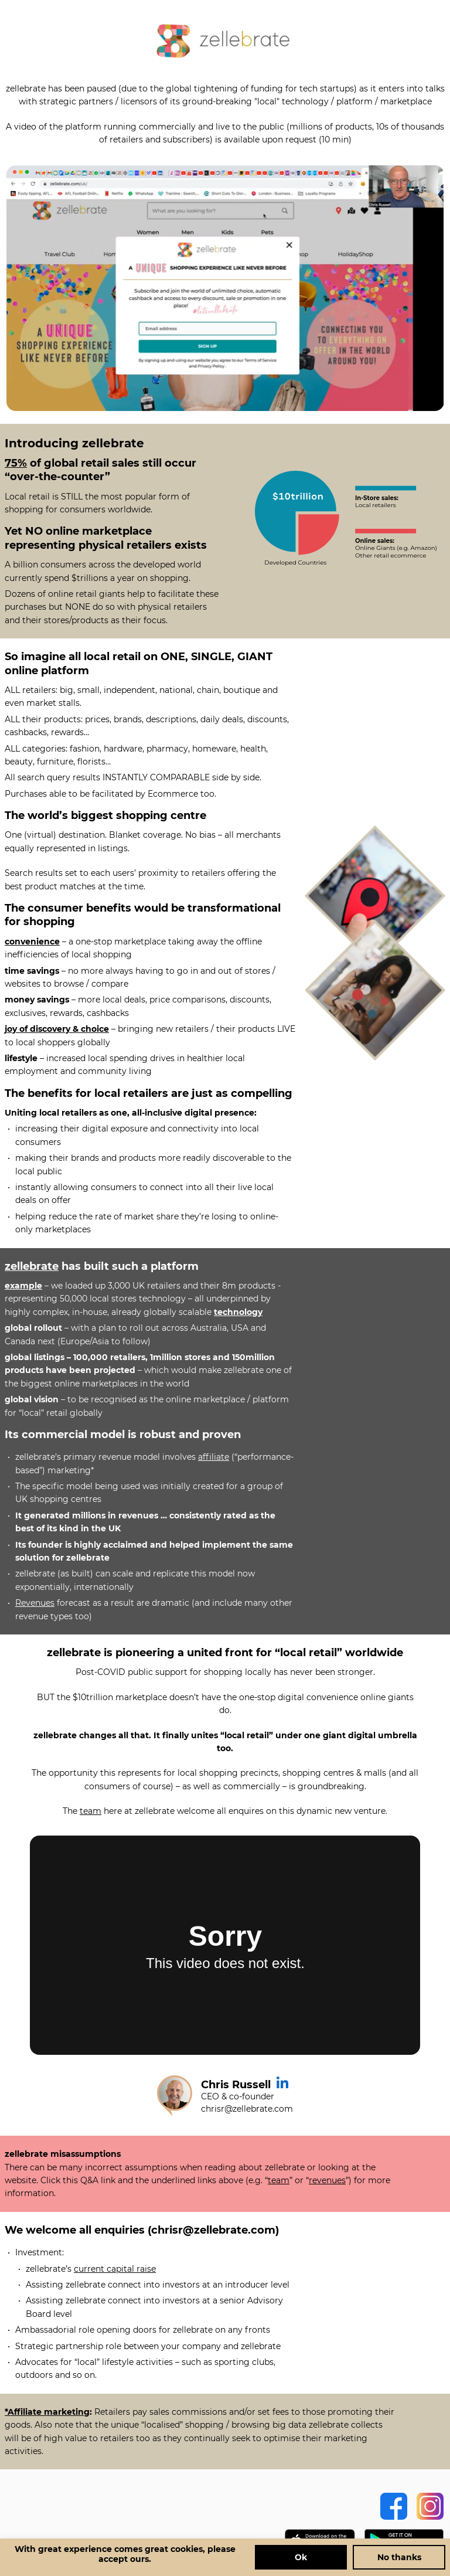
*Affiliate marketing (47, 2412)
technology (238, 1312)
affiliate (213, 1457)
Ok (301, 2557)
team (90, 1811)
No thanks (399, 2557)
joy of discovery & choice (57, 1029)
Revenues (34, 1603)
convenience (32, 941)
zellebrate (32, 1266)
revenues (327, 2180)
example (23, 1285)
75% (16, 463)
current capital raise (115, 2269)
